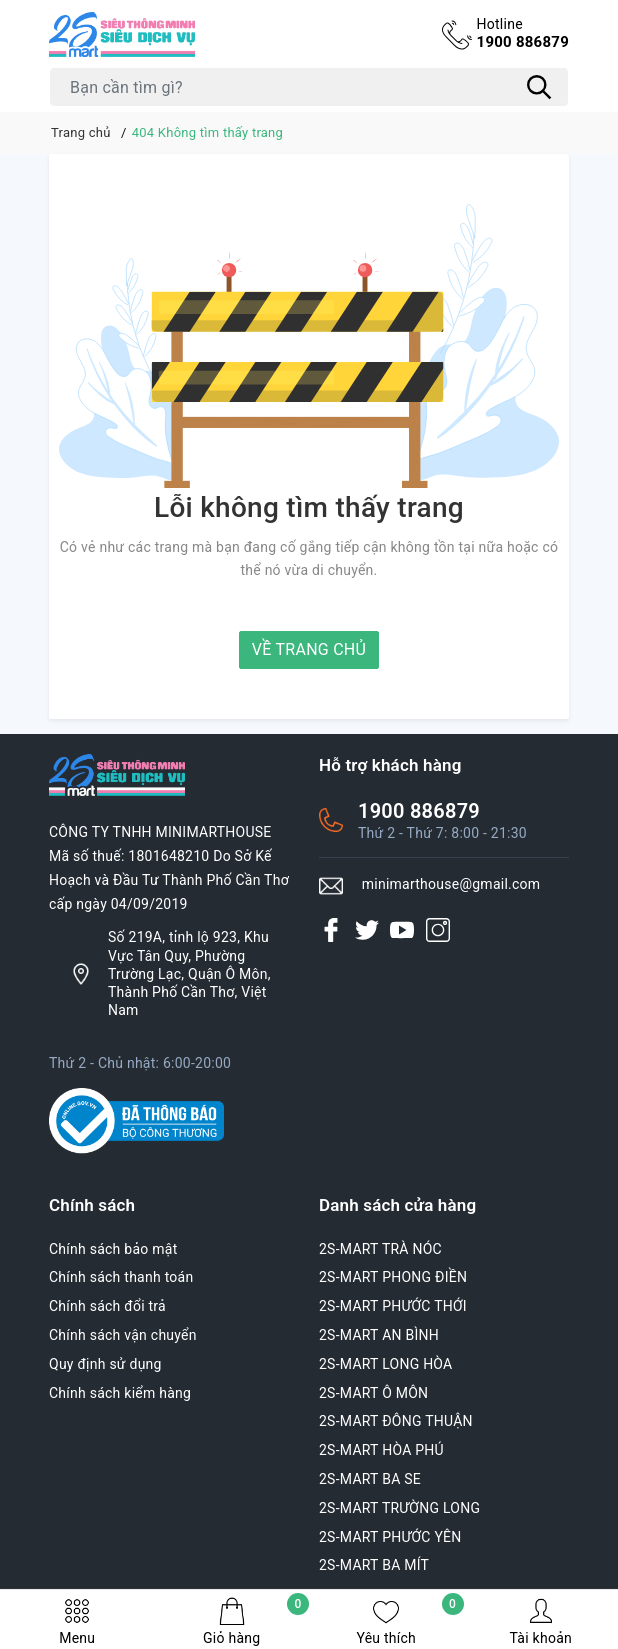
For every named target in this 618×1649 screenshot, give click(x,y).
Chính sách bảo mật (113, 1249)
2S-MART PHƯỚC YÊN (390, 1537)
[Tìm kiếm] (539, 87)
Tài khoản (541, 1621)
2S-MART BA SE (370, 1479)
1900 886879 (522, 33)
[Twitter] (367, 930)
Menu (77, 1621)
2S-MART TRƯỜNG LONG (399, 1508)
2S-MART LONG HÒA (386, 1364)
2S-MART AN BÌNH (379, 1335)
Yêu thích (409, 1621)
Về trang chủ (309, 649)
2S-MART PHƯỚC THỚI (393, 1306)
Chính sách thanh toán (121, 1277)
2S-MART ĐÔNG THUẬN (396, 1421)
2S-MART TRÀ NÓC (380, 1249)
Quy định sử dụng (105, 1364)
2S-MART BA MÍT (374, 1565)
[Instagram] (438, 930)
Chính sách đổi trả (107, 1306)
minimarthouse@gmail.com (451, 884)
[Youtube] (402, 930)
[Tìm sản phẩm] (309, 87)
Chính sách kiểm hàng (120, 1393)
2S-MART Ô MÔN (373, 1393)
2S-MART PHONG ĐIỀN (393, 1277)
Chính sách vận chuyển (123, 1335)
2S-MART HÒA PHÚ (381, 1450)
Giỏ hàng (256, 1621)
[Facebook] (331, 930)
